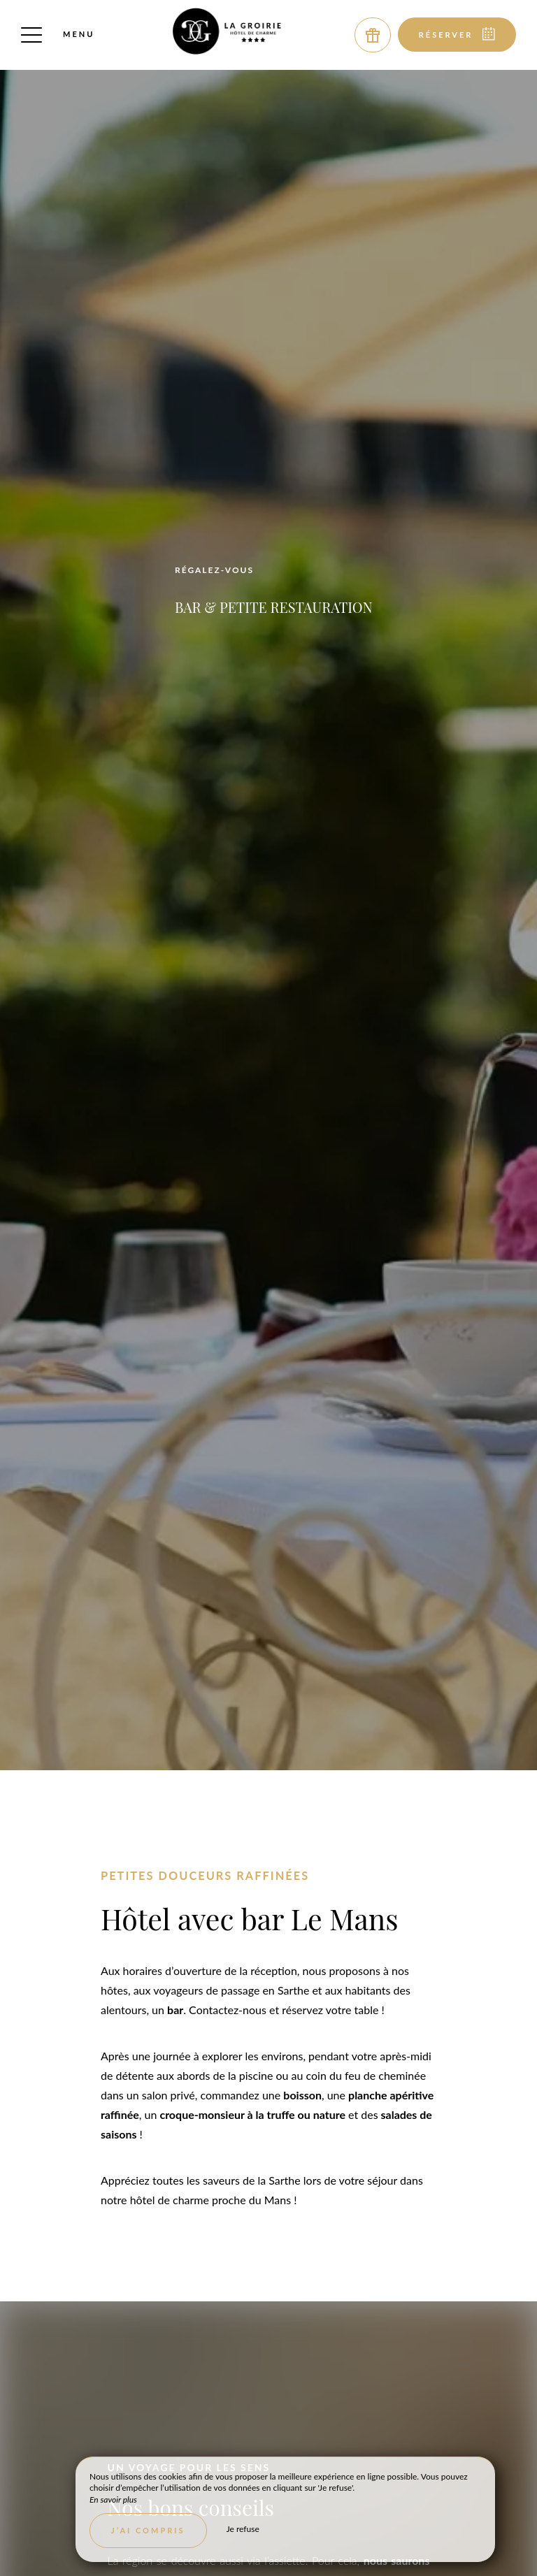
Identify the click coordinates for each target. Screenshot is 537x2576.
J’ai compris (148, 2530)
